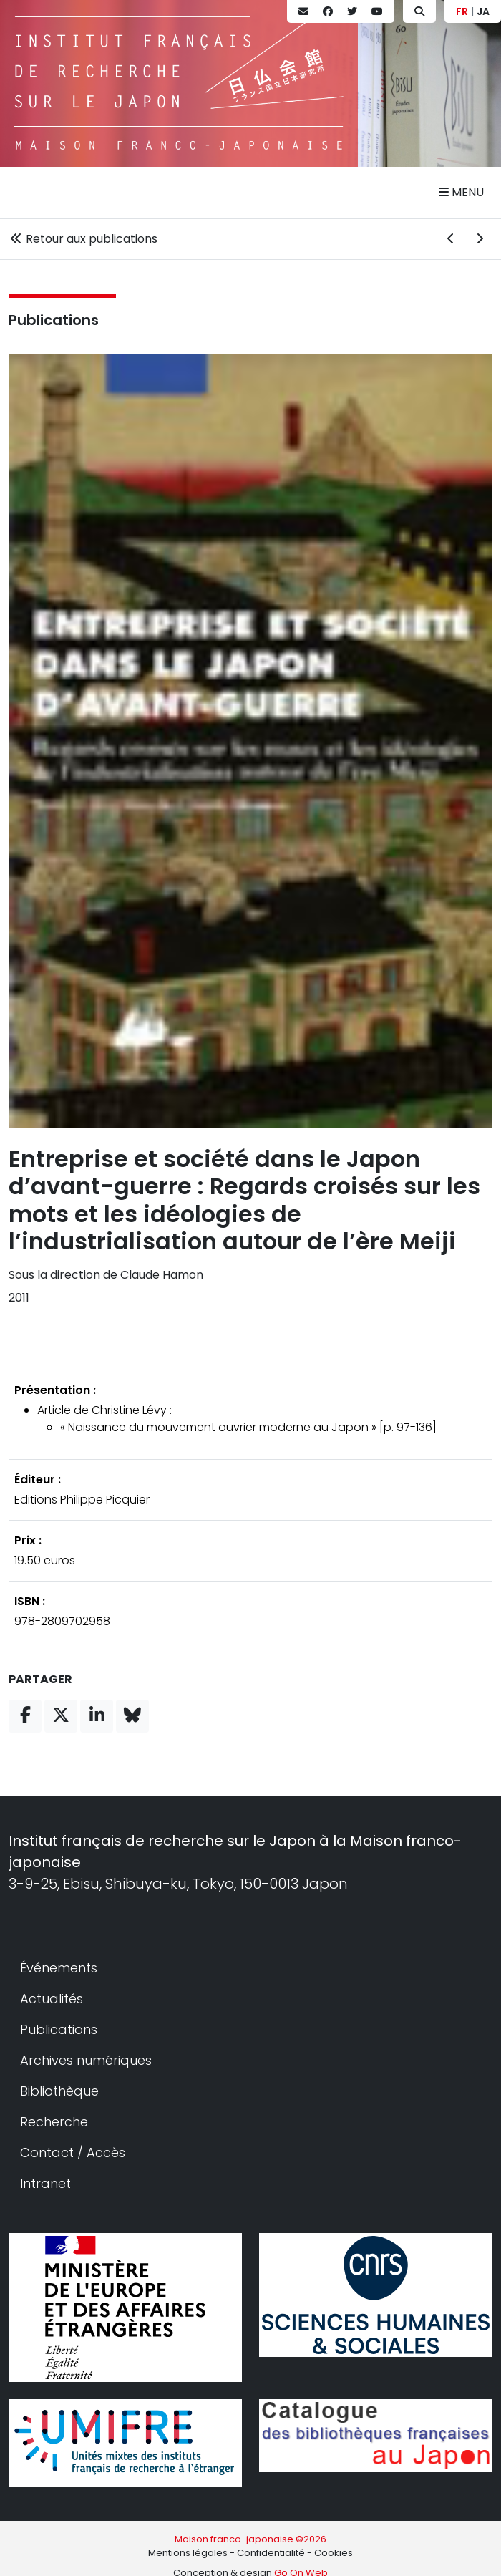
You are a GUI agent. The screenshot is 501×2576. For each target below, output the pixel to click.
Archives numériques (86, 2060)
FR (462, 11)
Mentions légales (188, 2553)
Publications (54, 320)
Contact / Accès (72, 2152)
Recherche (54, 2122)
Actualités (51, 1999)
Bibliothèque (59, 2091)
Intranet (45, 2183)
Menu (461, 192)
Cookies (333, 2553)
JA (483, 11)
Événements (58, 1968)
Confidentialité (271, 2553)
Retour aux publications (83, 239)
